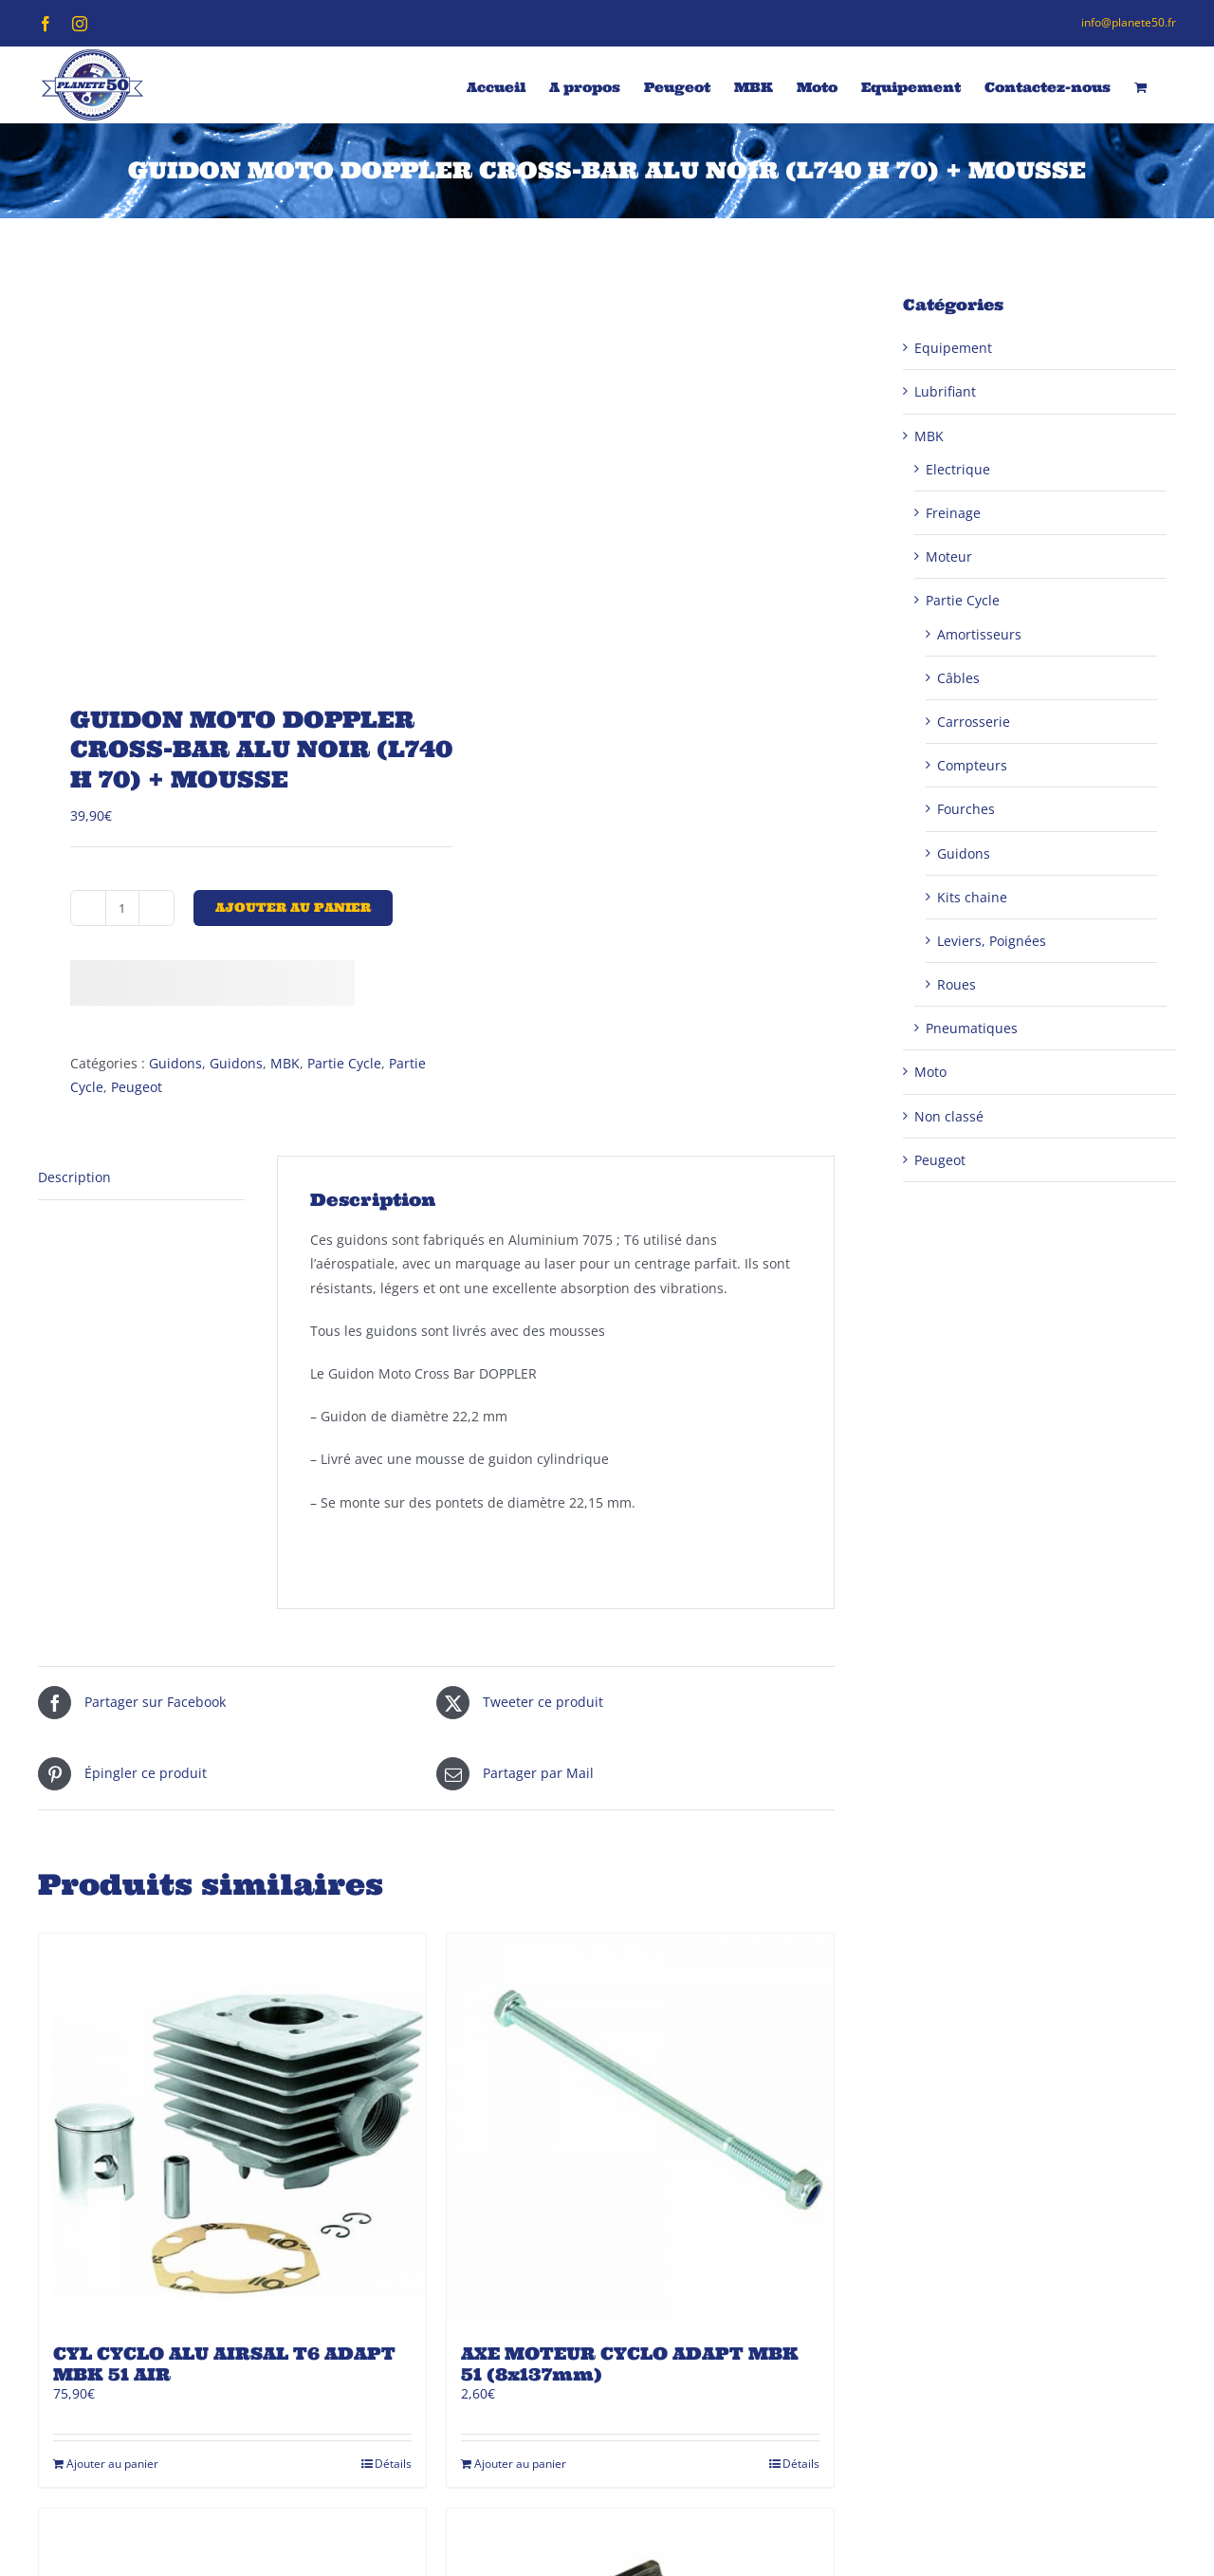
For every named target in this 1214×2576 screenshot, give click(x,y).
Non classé (949, 1116)
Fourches (966, 809)
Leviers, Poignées (991, 941)
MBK (285, 1063)
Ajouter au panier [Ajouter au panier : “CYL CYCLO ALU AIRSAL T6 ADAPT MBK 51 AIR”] (112, 2464)
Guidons (175, 1063)
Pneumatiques (972, 1028)
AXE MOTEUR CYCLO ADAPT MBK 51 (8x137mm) (630, 2364)
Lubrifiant (945, 391)
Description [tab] (74, 1177)
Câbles (958, 678)
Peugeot (136, 1087)
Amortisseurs (979, 634)
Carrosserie (973, 722)
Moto (930, 1072)
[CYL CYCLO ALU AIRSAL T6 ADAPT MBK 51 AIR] (232, 2127)
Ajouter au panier (293, 907)
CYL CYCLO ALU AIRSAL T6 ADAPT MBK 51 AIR (224, 2364)
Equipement (953, 348)
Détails (393, 2464)
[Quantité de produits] (122, 908)
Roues (956, 984)
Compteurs (972, 765)
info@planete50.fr (1128, 22)
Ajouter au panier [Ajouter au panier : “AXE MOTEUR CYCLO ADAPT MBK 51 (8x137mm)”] (520, 2464)
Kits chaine (972, 897)
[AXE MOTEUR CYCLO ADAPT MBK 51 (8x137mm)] (640, 2127)
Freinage (953, 513)
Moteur (949, 556)
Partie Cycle (344, 1063)
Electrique (958, 469)
